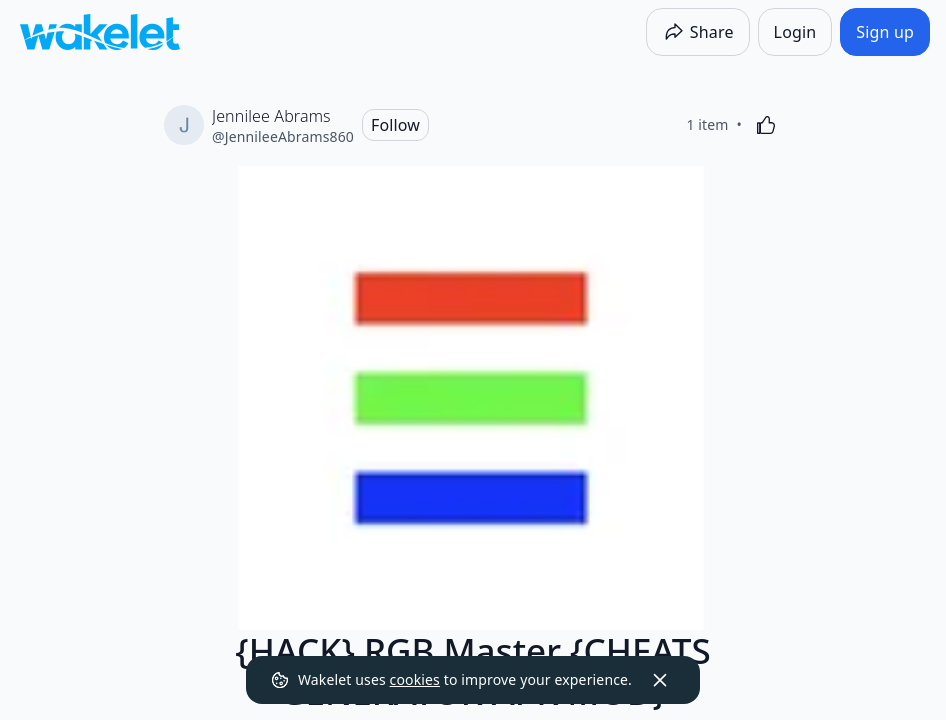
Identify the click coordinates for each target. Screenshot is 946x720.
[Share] (698, 32)
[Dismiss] (660, 680)
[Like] (766, 125)
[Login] (795, 32)
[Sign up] (885, 32)
